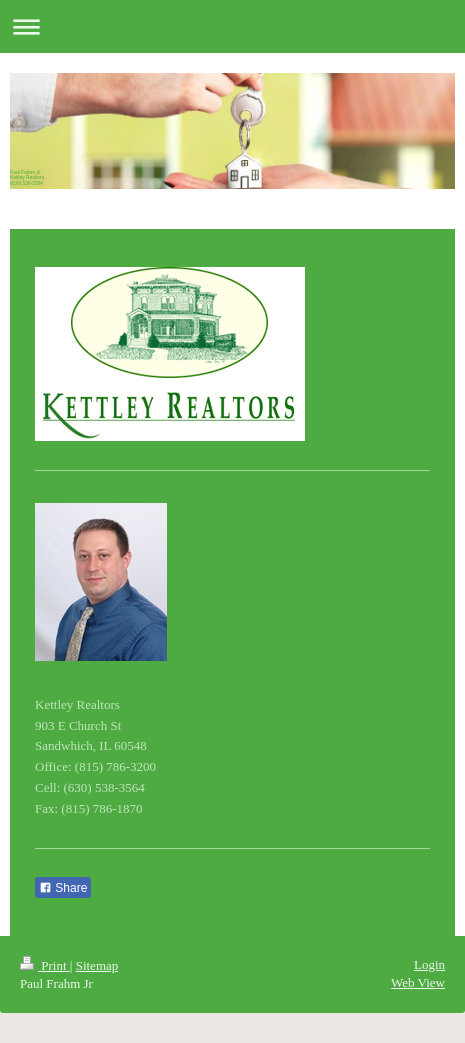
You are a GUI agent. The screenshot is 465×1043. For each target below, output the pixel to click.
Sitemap (97, 965)
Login (429, 964)
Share (63, 888)
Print (45, 965)
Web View (418, 982)
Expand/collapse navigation (232, 26)
